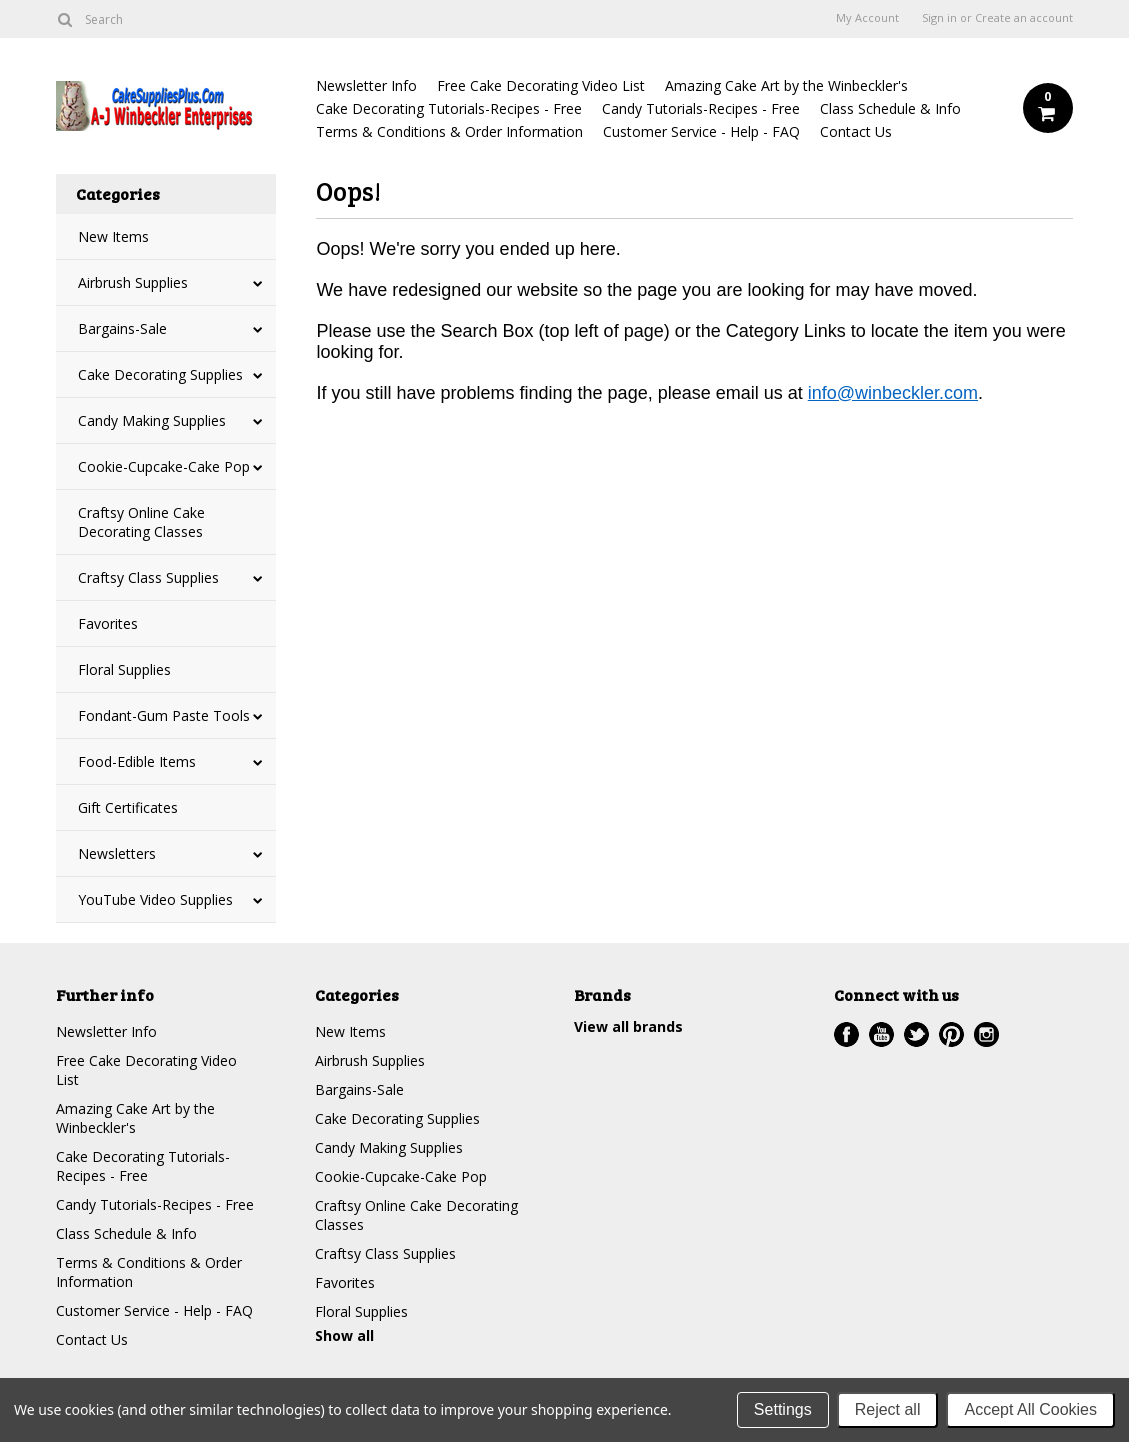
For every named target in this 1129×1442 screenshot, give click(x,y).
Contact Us (856, 131)
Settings (783, 1409)
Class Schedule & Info (890, 108)
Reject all (888, 1409)
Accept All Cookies (1030, 1409)
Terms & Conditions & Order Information (449, 131)
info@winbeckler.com (893, 393)
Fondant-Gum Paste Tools (164, 715)
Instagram (986, 1034)
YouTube (881, 1034)
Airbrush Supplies (133, 282)
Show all (344, 1335)
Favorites (108, 623)
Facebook (846, 1034)
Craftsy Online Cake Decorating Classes (141, 522)
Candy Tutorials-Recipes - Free (701, 108)
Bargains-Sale (122, 328)
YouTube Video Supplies (155, 899)
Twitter (916, 1034)
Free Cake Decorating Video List (541, 85)
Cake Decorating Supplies (160, 374)
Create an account (1024, 18)
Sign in (939, 18)
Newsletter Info (366, 85)
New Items (113, 236)
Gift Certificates (128, 807)
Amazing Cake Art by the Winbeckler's (786, 85)
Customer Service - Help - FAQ (701, 131)
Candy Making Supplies (152, 420)
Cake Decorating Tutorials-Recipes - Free (449, 108)
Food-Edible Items (137, 761)
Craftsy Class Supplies (148, 577)
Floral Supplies (124, 669)
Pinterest (951, 1034)
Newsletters (117, 853)
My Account (867, 18)
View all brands (628, 1026)
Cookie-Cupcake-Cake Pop (164, 466)
